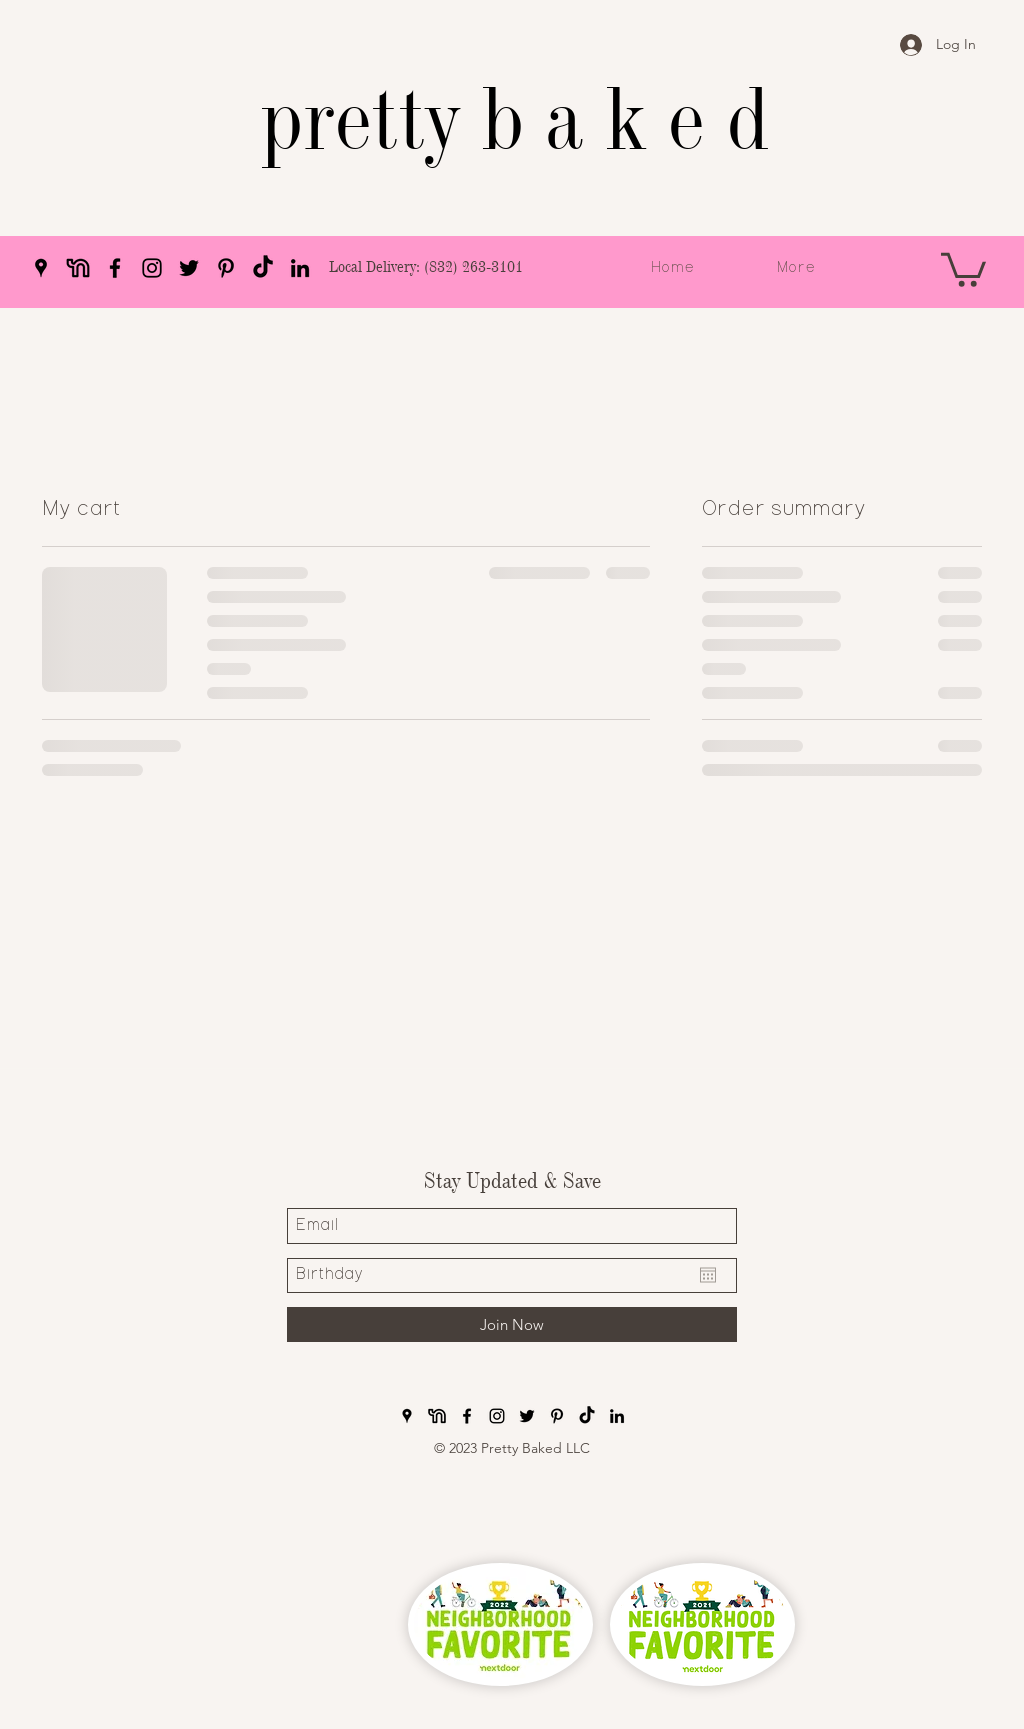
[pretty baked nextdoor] (78, 268)
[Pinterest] (226, 268)
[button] (963, 268)
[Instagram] (152, 268)
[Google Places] (41, 268)
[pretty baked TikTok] (263, 268)
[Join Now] (512, 1324)
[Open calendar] (708, 1275)
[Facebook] (115, 268)
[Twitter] (189, 268)
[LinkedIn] (300, 268)
